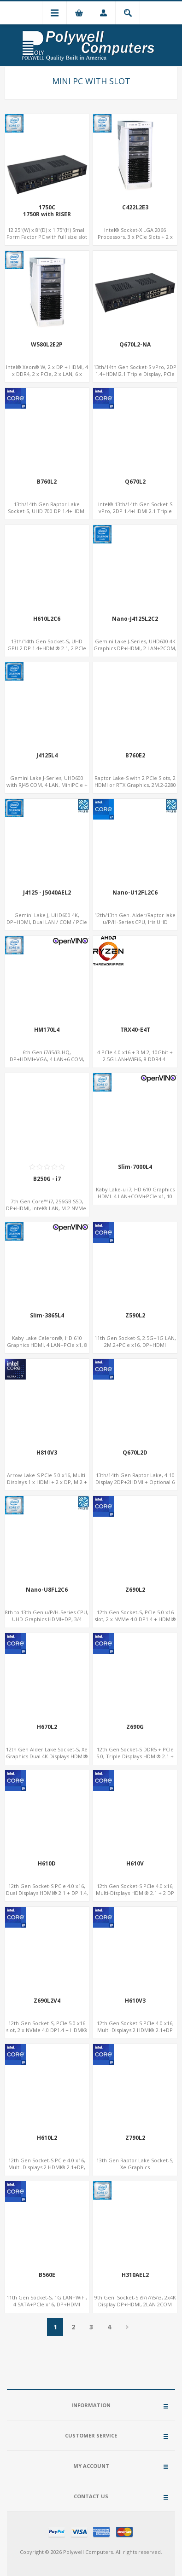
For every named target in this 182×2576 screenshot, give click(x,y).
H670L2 (47, 1727)
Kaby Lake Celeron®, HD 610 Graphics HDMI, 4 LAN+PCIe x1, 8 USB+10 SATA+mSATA (47, 1344)
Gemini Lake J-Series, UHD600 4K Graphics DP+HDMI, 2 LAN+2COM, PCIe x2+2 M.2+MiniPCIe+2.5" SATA (135, 651)
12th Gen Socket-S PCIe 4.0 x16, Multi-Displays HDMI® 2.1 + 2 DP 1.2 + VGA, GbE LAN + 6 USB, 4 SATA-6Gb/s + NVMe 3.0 (135, 1896)
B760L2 (47, 482)
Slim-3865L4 (47, 1315)
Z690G (135, 1727)
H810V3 (46, 1453)
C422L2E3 (135, 207)
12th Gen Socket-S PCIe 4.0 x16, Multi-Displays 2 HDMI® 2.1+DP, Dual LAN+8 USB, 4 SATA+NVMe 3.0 (46, 2170)
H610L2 (47, 2138)
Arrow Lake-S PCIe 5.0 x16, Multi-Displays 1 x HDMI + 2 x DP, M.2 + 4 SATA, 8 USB (47, 1482)
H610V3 (135, 2001)
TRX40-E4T (135, 1030)
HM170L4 (46, 1030)
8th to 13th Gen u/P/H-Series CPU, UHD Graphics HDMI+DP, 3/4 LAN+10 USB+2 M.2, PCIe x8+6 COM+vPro (46, 1622)
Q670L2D (135, 1453)
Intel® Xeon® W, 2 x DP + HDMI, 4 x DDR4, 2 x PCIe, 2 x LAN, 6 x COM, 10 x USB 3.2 (47, 374)
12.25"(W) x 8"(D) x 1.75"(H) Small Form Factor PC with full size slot (46, 233)
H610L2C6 (46, 619)
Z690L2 (135, 1590)
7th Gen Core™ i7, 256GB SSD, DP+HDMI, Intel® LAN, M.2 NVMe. (47, 1205)
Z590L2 (135, 1315)
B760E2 (135, 755)
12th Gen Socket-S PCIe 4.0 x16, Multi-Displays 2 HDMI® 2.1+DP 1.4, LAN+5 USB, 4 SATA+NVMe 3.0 (135, 2030)
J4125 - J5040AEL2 (47, 892)
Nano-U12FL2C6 (135, 892)
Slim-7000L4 (135, 1167)
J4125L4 (47, 755)
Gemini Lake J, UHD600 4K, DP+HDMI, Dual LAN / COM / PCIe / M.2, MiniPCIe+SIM (46, 922)
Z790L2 (135, 2138)
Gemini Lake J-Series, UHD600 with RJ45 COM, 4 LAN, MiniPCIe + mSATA (47, 784)
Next (127, 2327)
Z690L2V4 (47, 2001)
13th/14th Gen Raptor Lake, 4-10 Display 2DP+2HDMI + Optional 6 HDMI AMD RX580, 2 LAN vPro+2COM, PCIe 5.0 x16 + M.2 (135, 1485)
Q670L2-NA (135, 344)
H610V (135, 1863)
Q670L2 (135, 482)
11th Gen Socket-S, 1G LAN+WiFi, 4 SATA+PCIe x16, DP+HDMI (46, 2301)
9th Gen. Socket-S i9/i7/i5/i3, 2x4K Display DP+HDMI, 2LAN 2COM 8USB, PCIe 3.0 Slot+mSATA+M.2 (135, 2304)
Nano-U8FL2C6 (47, 1590)
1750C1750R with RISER (47, 211)
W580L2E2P (47, 344)
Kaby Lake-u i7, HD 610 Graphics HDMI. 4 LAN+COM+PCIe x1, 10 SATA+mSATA (135, 1196)
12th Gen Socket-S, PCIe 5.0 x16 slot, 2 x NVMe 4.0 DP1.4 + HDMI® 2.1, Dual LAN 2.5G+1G (135, 1619)
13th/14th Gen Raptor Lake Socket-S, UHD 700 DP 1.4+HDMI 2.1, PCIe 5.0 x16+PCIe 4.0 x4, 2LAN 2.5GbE (46, 514)
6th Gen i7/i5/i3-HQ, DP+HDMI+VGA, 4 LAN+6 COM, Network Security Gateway (47, 1059)
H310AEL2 (135, 2275)
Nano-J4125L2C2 (135, 619)
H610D (47, 1863)
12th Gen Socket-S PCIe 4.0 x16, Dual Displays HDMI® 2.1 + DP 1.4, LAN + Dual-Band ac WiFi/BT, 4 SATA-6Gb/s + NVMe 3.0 (47, 1896)
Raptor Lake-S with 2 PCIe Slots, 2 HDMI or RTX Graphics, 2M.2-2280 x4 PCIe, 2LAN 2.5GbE (135, 784)
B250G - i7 (47, 1179)
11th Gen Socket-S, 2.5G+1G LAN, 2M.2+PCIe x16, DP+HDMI (135, 1341)
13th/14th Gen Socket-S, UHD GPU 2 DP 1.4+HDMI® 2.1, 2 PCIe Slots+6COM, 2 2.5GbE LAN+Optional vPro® (46, 651)
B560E (47, 2275)
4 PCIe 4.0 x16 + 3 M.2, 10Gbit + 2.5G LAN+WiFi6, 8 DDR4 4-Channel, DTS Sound (135, 1059)
